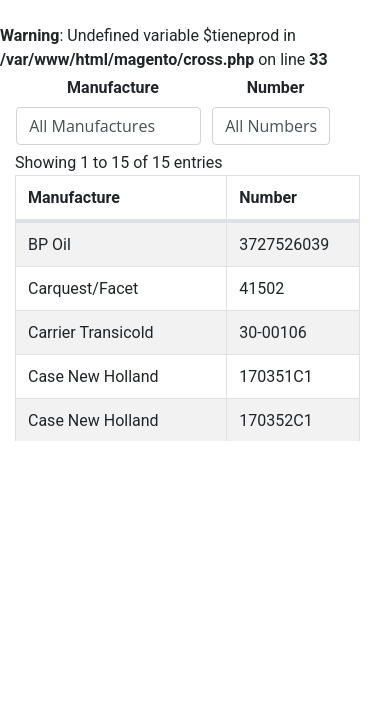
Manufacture (113, 87)
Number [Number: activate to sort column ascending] (268, 197)
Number (276, 87)
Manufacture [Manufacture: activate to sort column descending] (74, 197)
